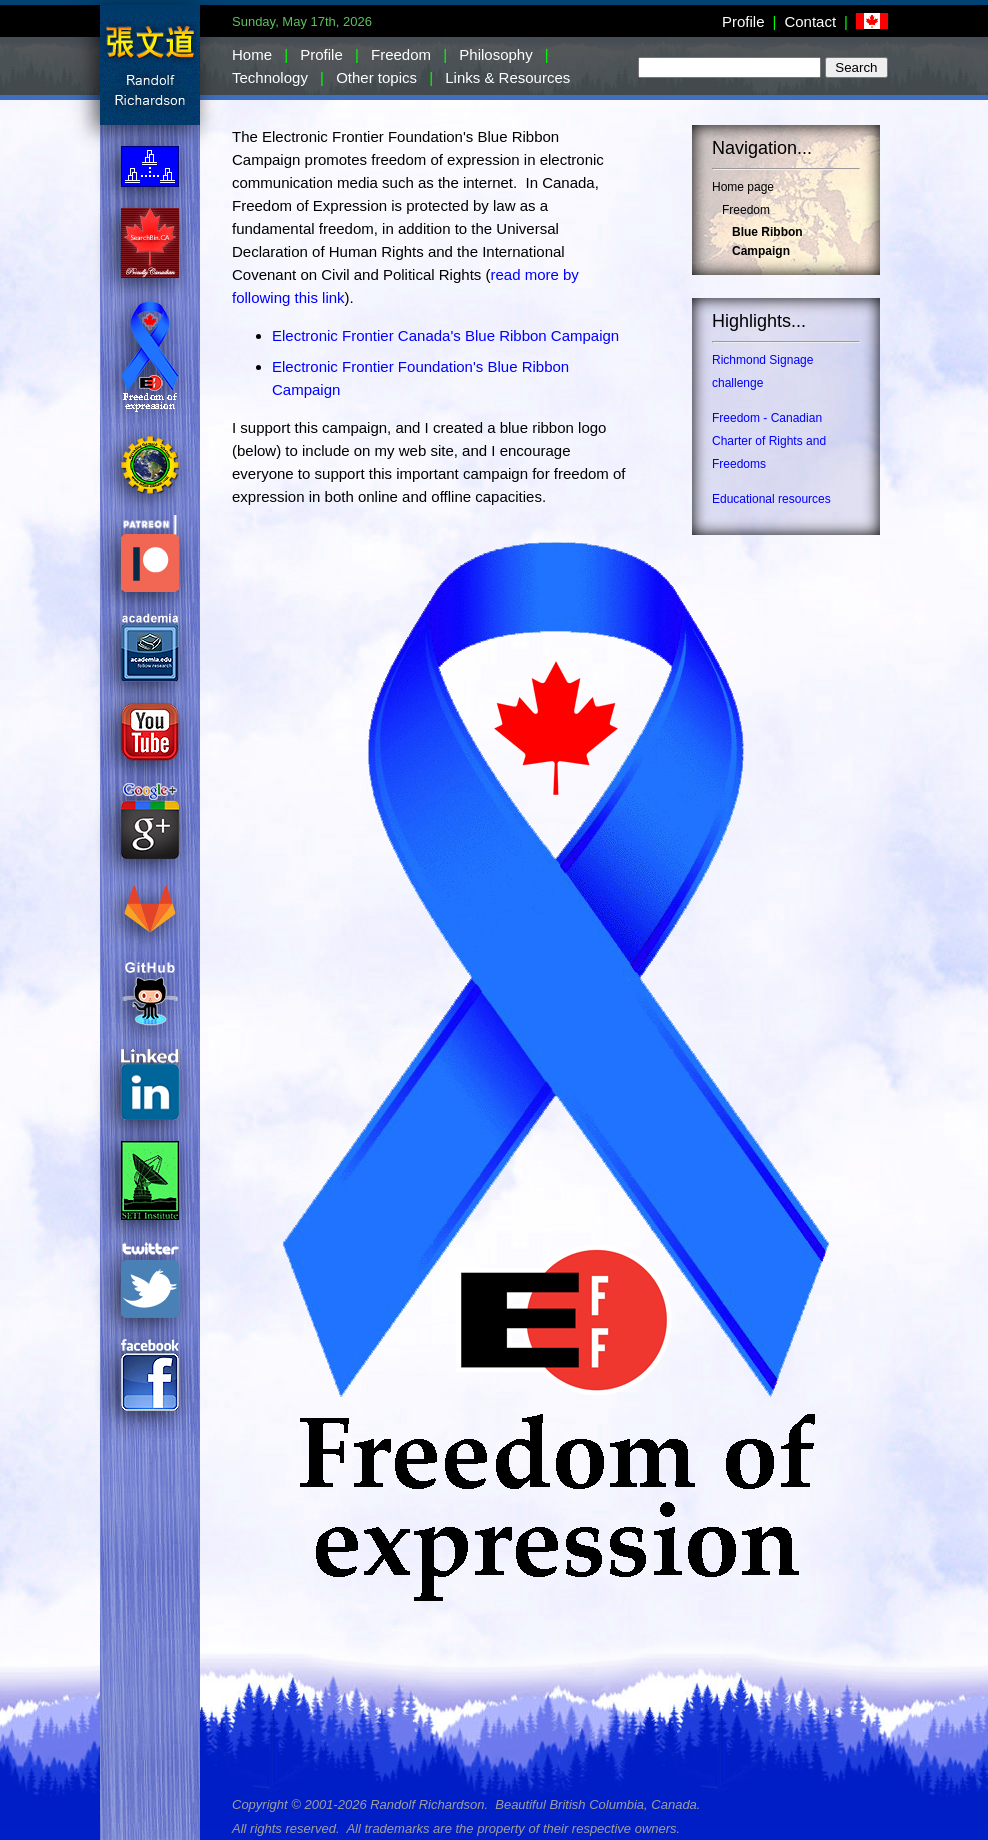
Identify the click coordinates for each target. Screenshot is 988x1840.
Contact (810, 21)
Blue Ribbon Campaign (767, 241)
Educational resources (771, 499)
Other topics (376, 77)
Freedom (401, 54)
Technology (270, 77)
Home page (743, 187)
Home (252, 54)
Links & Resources (507, 77)
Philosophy (495, 54)
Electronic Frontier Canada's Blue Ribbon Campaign (445, 335)
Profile (743, 21)
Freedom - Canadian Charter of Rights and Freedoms (769, 441)
